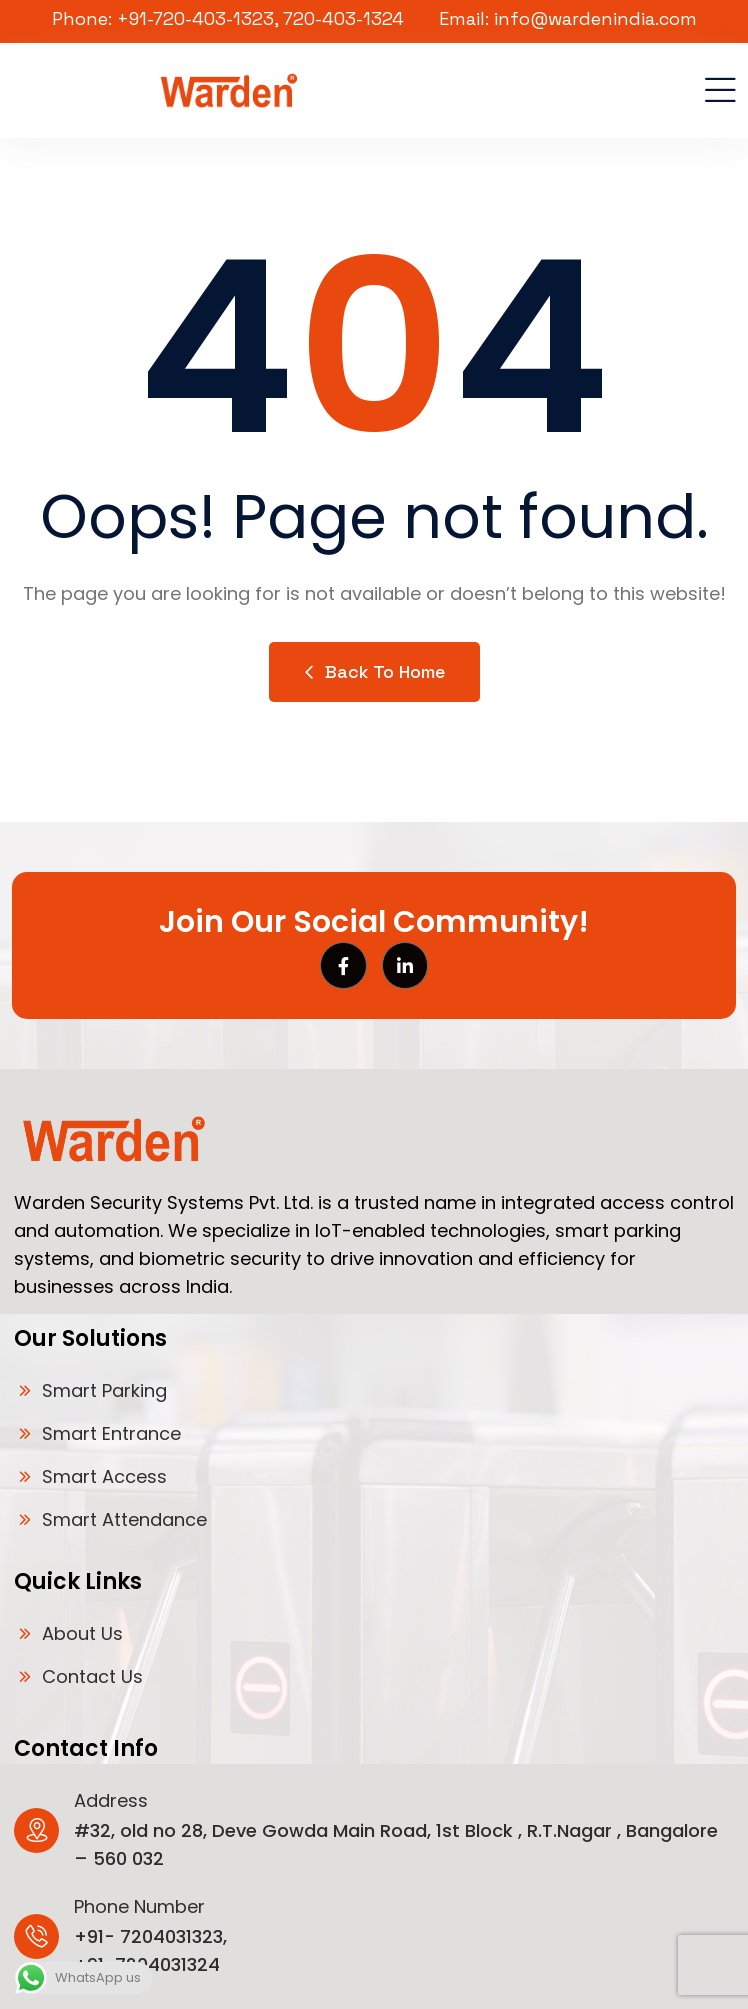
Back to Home (374, 671)
